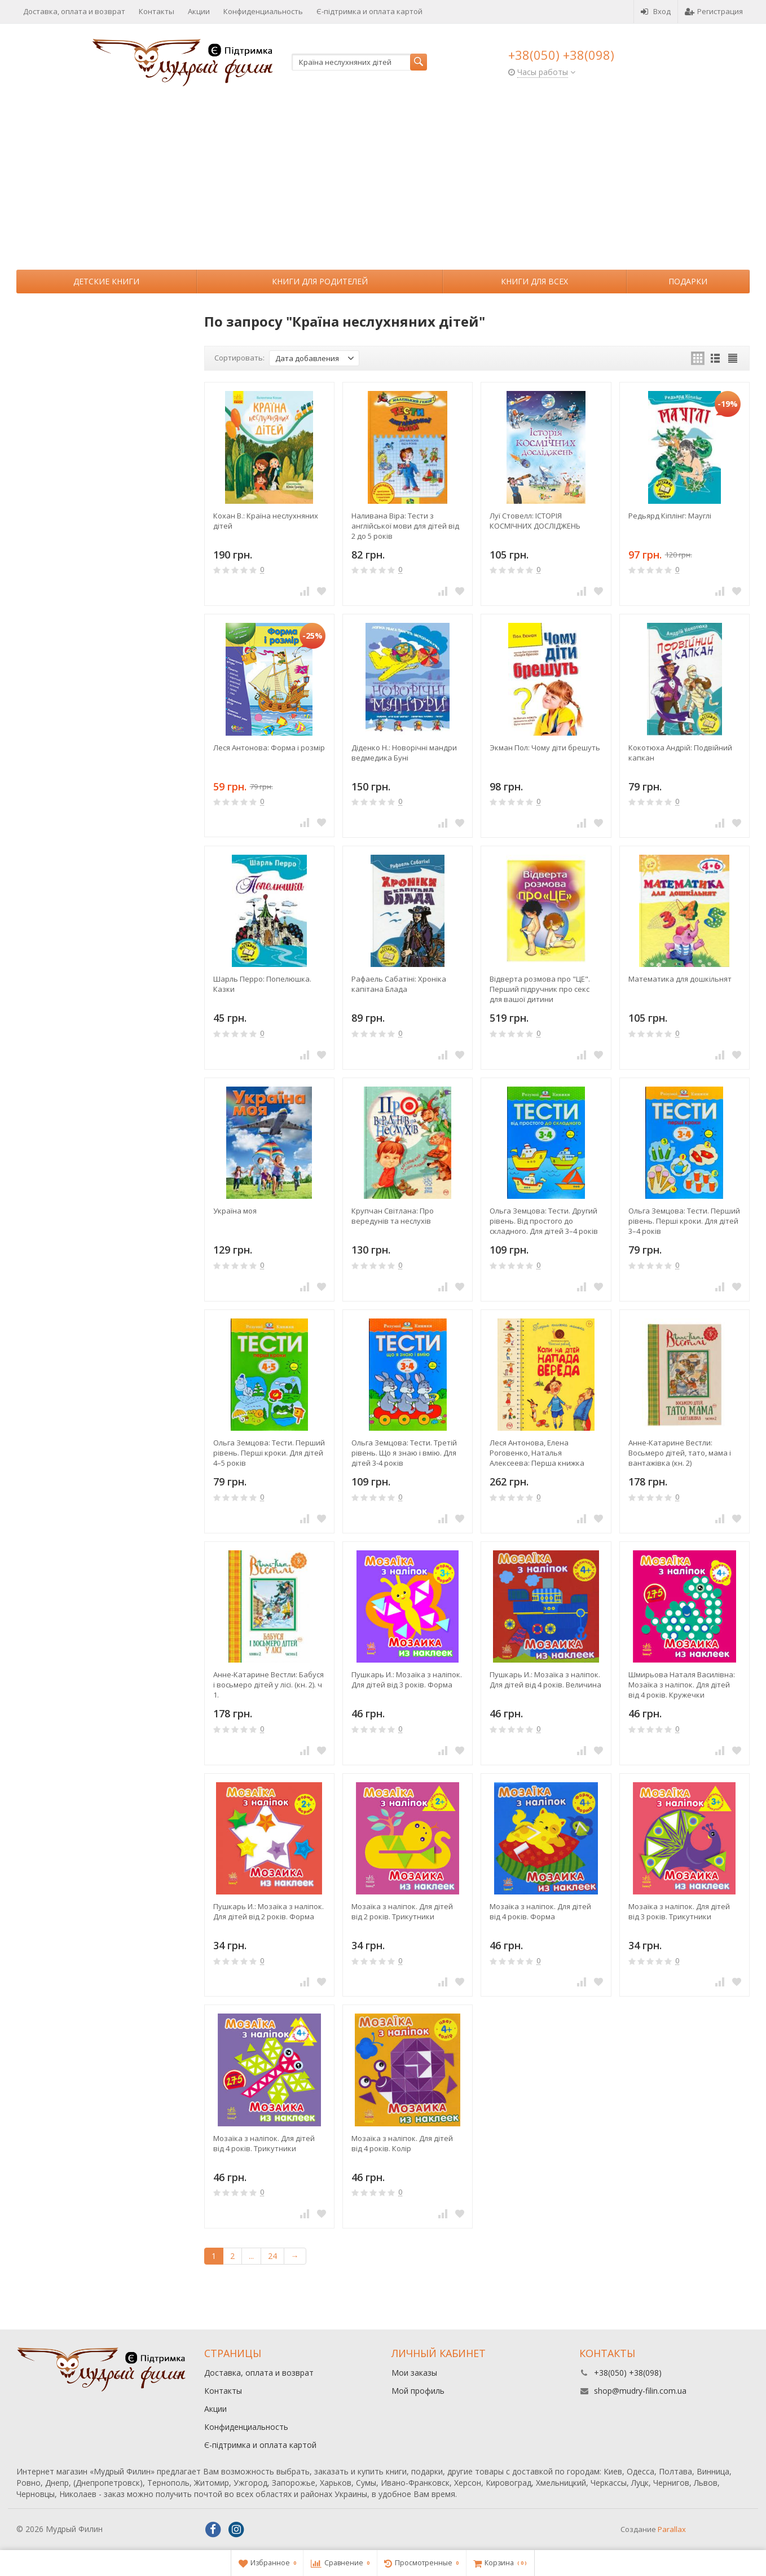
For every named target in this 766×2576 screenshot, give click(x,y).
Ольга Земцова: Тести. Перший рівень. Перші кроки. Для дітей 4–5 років (269, 1453)
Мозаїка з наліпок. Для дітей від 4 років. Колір (402, 2143)
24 (272, 2255)
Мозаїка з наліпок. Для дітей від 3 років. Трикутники (679, 1911)
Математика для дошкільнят (680, 979)
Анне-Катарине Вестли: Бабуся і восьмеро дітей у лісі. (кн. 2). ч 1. (268, 1684)
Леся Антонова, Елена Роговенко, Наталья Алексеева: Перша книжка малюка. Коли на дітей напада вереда (544, 1453)
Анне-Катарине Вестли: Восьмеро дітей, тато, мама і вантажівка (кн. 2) (679, 1453)
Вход (656, 11)
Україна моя (235, 1211)
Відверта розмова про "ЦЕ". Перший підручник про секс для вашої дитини (540, 989)
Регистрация (714, 11)
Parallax (672, 2529)
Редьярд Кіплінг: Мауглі (669, 516)
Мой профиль (417, 2390)
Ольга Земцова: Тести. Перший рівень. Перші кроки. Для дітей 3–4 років (684, 1221)
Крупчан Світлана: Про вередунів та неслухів (392, 1216)
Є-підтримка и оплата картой (369, 11)
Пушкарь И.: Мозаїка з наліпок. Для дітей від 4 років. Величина (545, 1679)
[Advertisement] (383, 185)
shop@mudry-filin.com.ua (640, 2390)
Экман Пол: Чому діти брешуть (545, 747)
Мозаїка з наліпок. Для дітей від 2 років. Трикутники (402, 1911)
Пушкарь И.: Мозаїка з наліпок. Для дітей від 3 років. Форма (406, 1679)
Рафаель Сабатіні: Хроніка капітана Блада (398, 984)
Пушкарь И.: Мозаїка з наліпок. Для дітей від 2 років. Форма (268, 1911)
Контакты (156, 11)
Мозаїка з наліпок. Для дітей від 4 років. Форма (540, 1911)
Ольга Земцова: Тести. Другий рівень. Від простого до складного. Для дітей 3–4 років (544, 1221)
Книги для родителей (320, 281)
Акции (199, 11)
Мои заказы (414, 2372)
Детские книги (106, 281)
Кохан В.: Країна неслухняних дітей (265, 521)
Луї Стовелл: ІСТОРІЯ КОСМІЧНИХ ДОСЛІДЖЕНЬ (535, 521)
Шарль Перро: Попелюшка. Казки (262, 984)
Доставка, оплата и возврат (74, 11)
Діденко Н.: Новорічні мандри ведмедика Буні (404, 752)
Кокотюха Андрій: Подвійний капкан (680, 752)
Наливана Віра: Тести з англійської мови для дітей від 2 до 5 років (405, 526)
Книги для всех (534, 281)
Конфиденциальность (263, 11)
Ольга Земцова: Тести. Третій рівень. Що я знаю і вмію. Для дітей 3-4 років (404, 1453)
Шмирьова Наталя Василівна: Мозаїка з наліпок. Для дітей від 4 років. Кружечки (681, 1684)
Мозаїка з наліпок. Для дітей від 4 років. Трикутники (264, 2143)
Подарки (687, 281)
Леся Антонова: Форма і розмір (269, 747)
